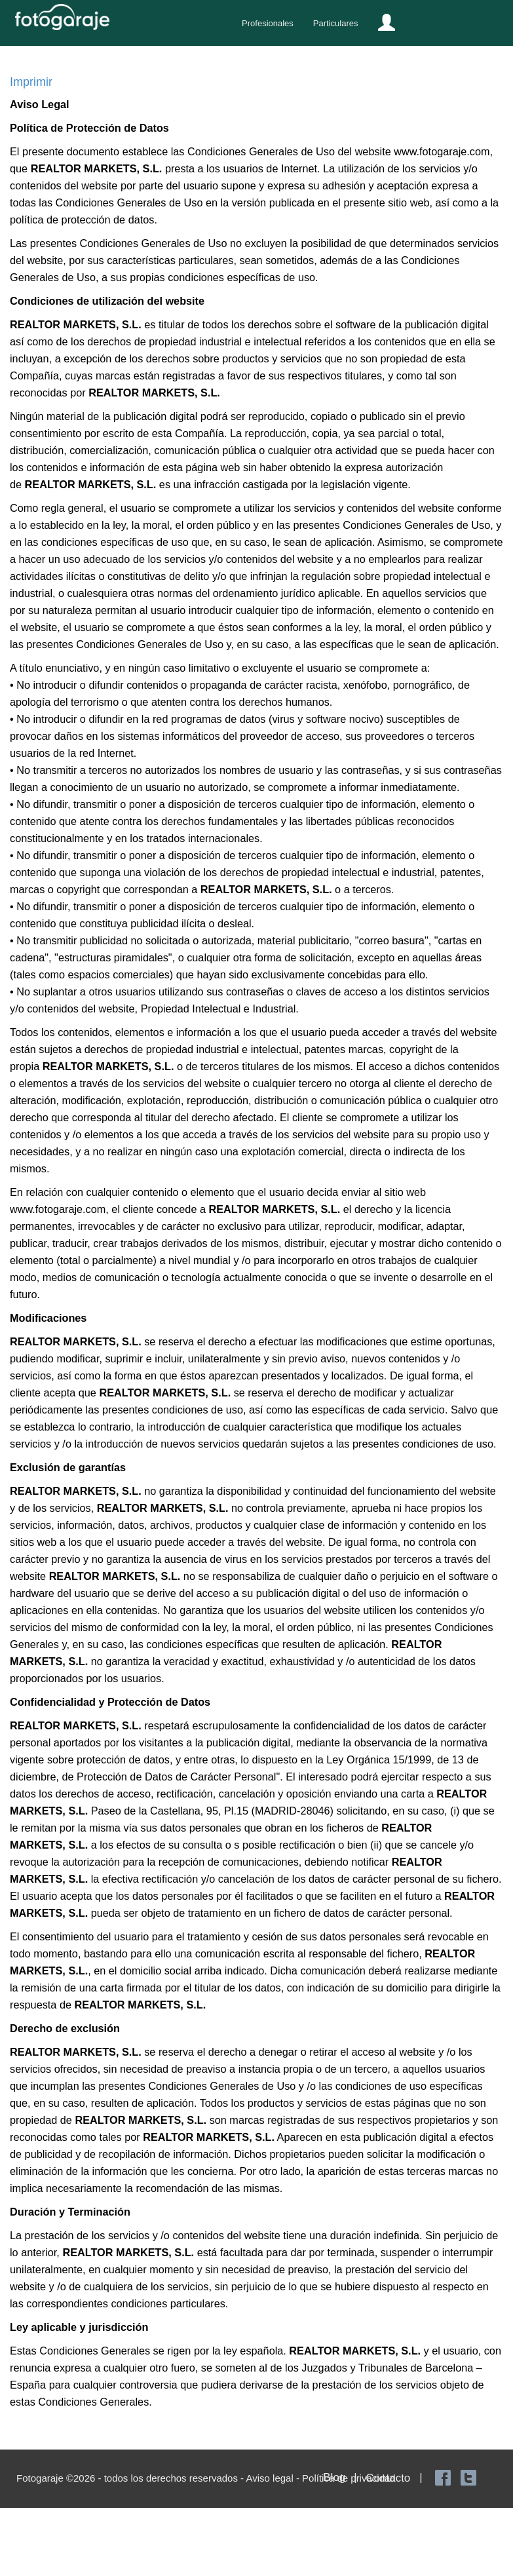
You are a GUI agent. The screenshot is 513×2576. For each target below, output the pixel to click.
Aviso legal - (274, 2478)
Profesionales (268, 23)
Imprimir (31, 81)
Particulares (335, 23)
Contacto (388, 2478)
